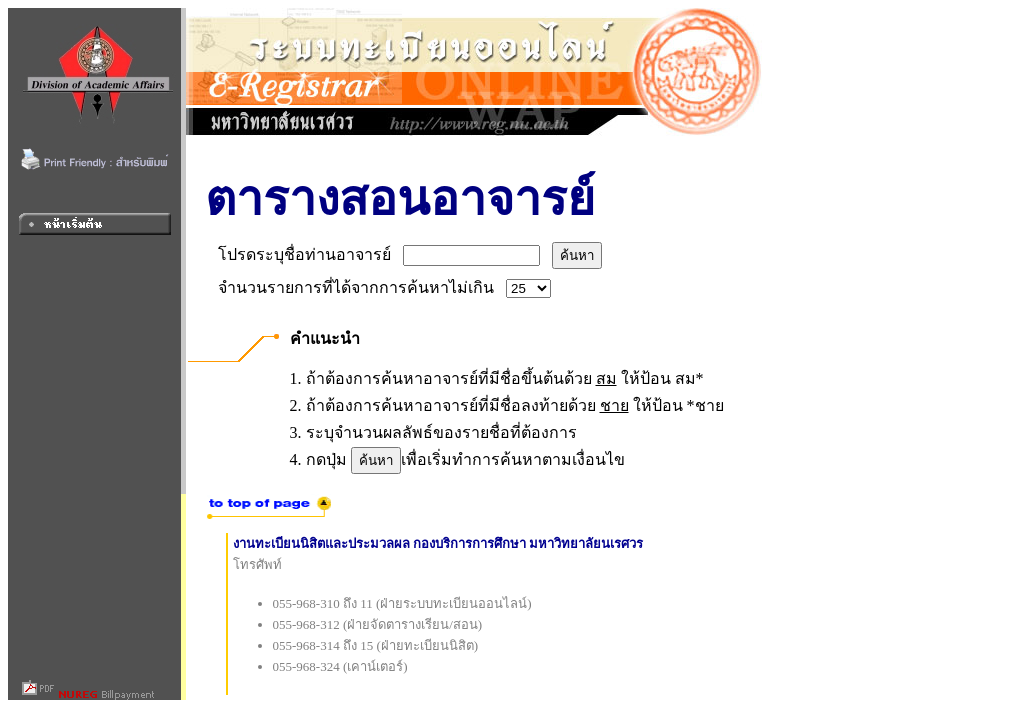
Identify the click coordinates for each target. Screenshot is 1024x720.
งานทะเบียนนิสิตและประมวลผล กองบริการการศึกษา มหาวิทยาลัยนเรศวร (438, 543)
